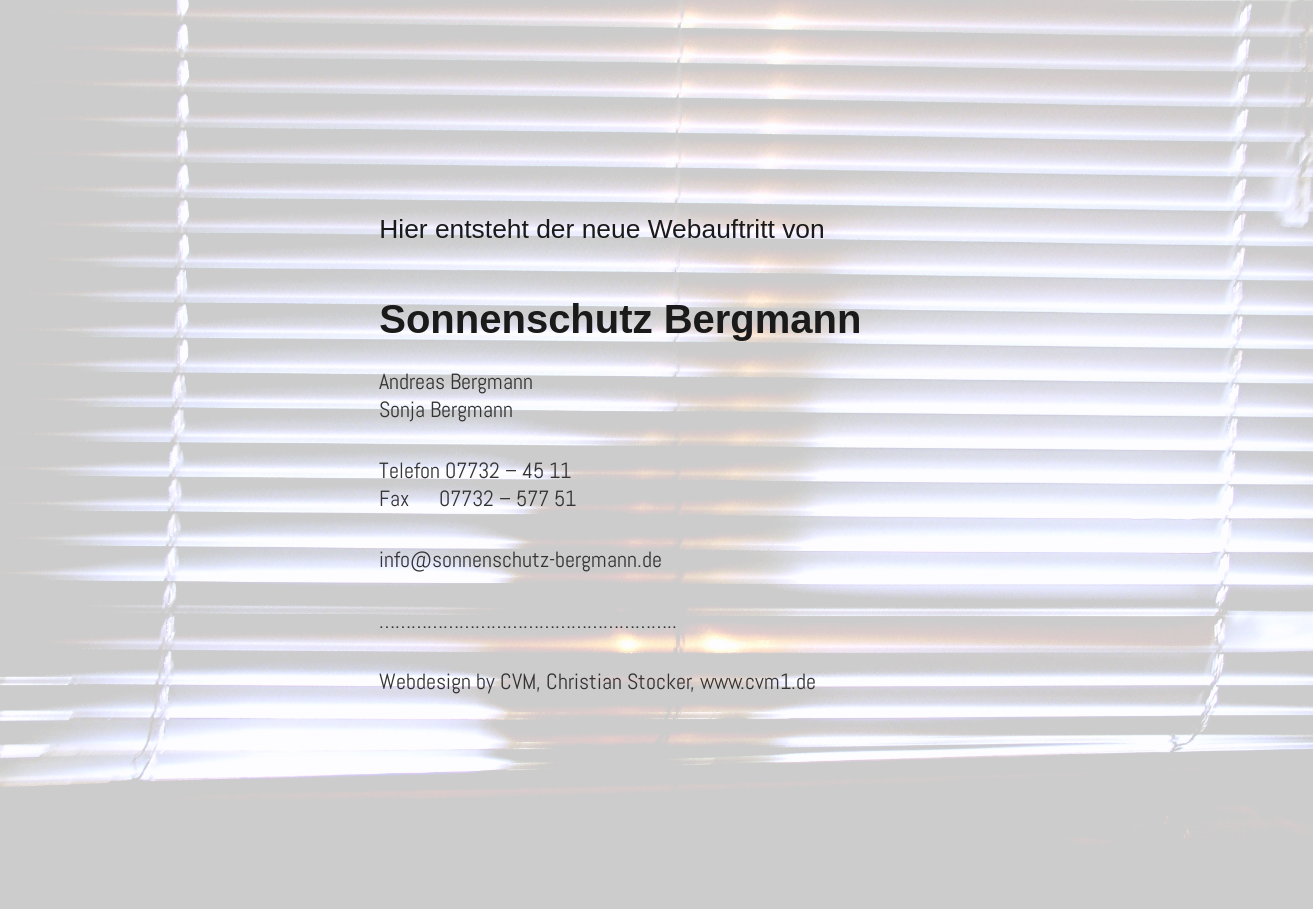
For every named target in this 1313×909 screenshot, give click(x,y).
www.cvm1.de (758, 681)
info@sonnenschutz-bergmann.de (520, 559)
